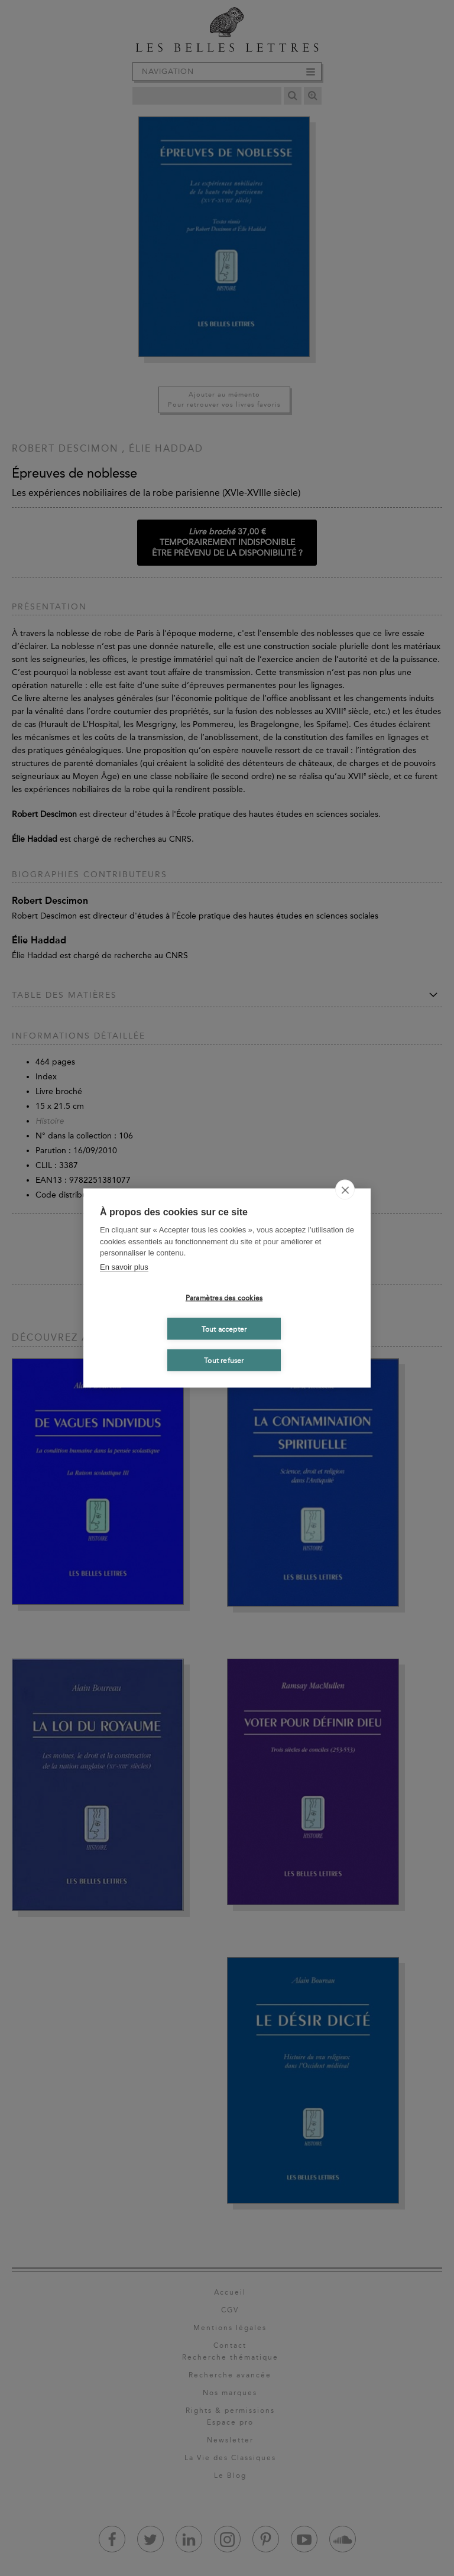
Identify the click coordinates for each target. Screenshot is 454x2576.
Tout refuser (224, 1360)
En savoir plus (124, 1266)
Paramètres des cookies (224, 1297)
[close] (345, 1190)
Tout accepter (224, 1329)
